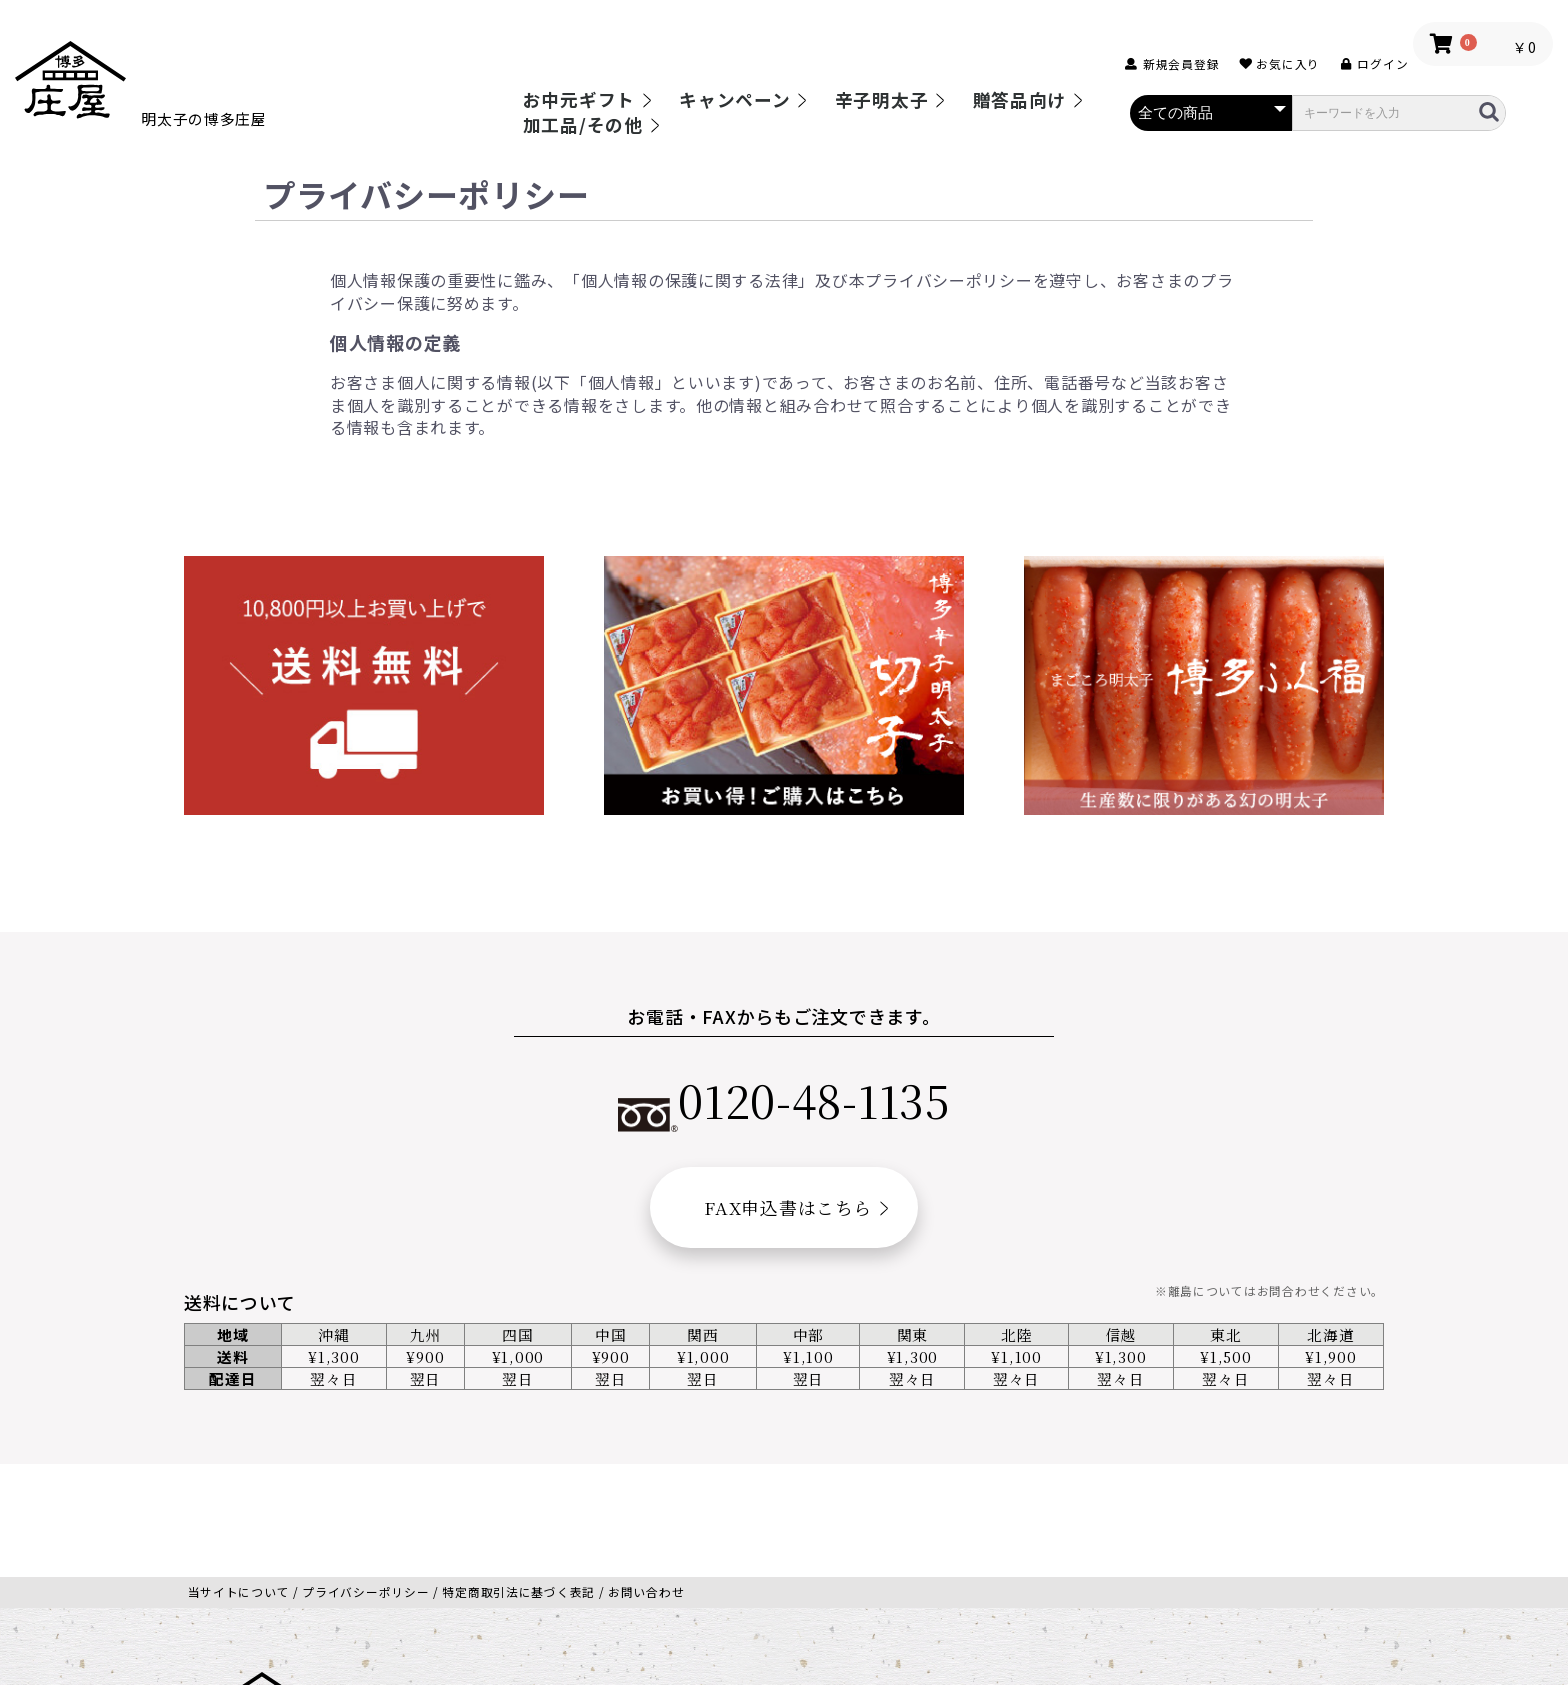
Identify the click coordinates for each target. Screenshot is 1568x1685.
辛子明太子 (882, 100)
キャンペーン (734, 100)
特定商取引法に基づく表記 (518, 1478)
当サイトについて (239, 1478)
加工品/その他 (583, 125)
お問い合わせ (646, 1478)
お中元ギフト (579, 100)
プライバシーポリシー (365, 1478)
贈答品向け (1020, 100)
